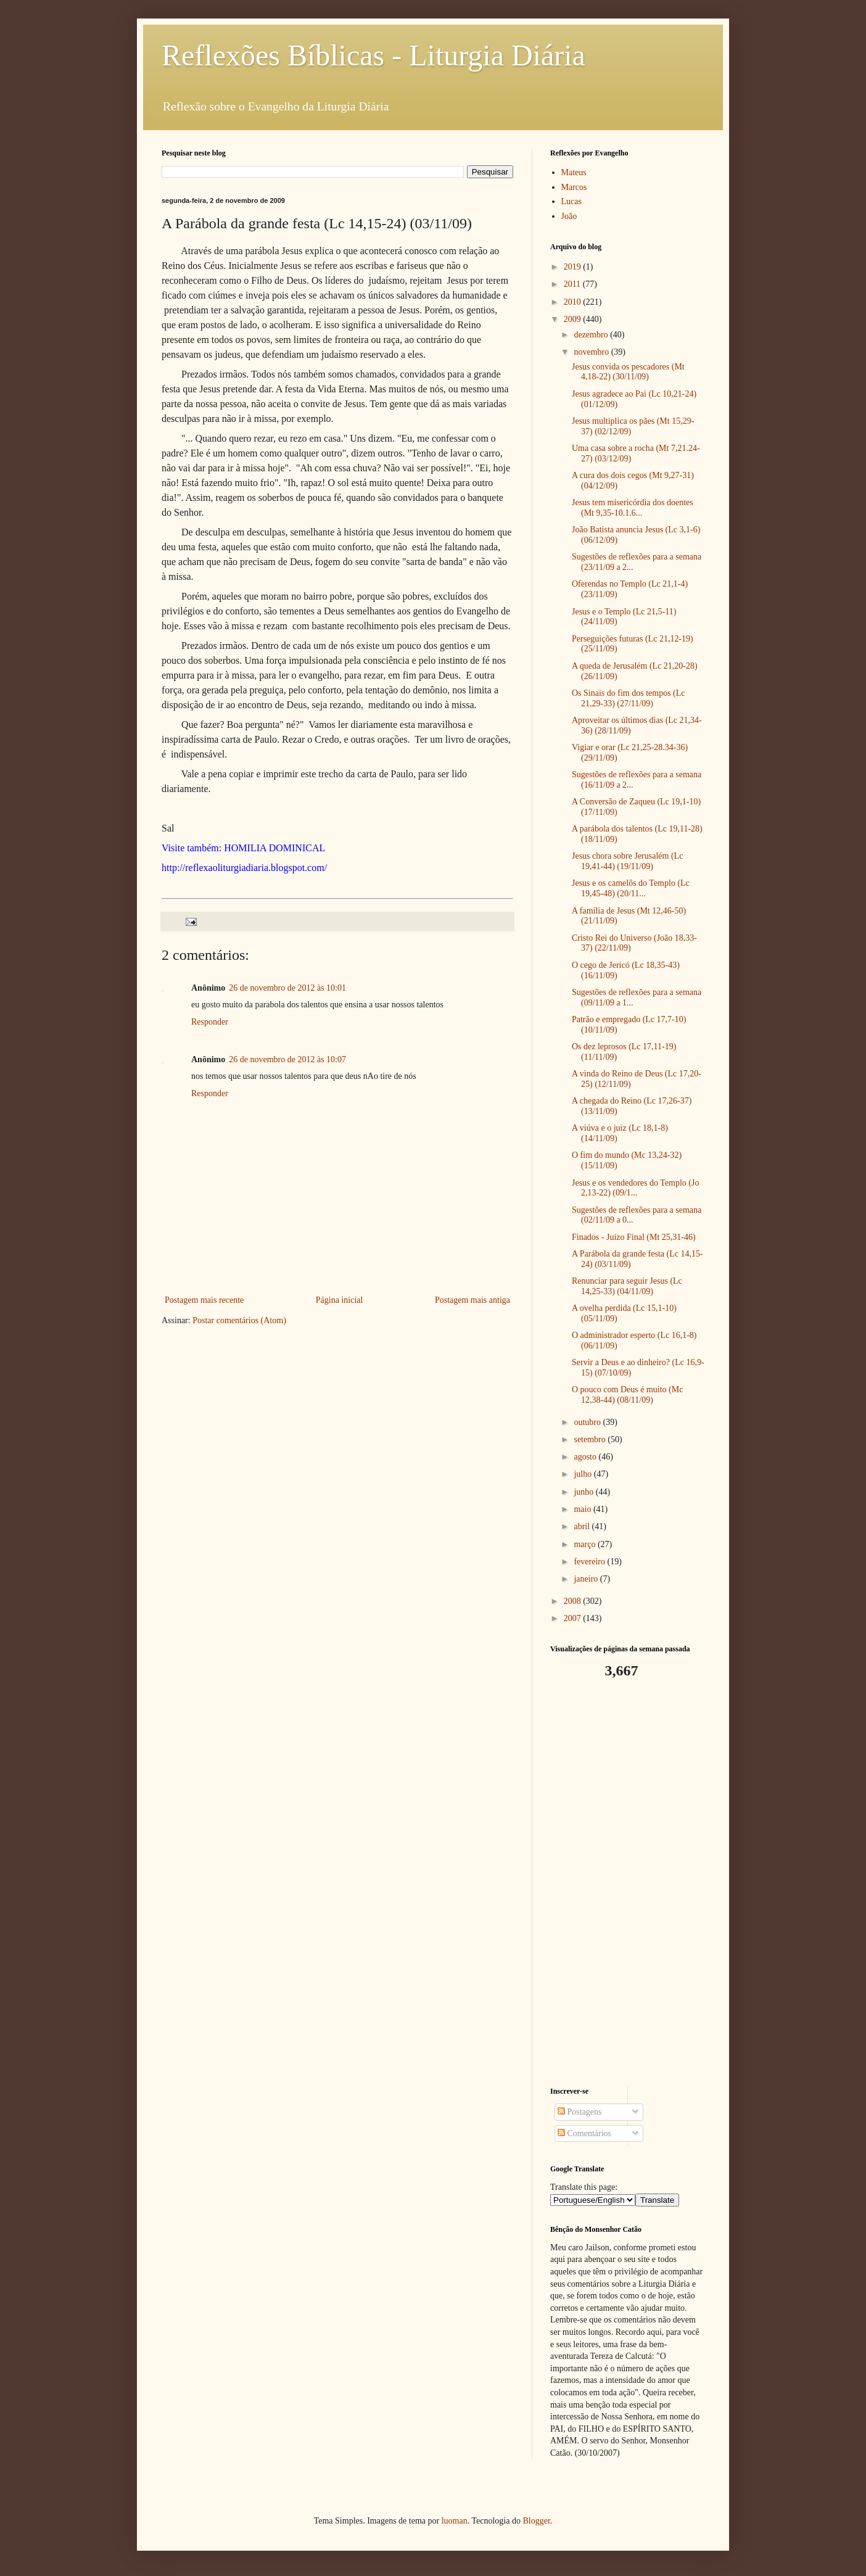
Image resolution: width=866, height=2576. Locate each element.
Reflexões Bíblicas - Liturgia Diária (373, 55)
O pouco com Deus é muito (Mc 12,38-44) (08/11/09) (627, 1395)
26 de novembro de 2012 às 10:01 (287, 988)
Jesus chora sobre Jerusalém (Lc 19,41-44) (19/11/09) (627, 861)
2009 (574, 319)
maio (583, 1509)
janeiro (587, 1578)
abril (583, 1526)
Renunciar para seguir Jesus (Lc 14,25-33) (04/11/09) (627, 1286)
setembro (591, 1439)
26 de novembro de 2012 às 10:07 (287, 1059)
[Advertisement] (627, 1883)
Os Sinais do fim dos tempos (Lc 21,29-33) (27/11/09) (628, 698)
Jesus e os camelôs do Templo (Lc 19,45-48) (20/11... (631, 888)
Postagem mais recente (204, 1300)
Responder (209, 1021)
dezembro (592, 334)
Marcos (574, 187)
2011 (573, 284)
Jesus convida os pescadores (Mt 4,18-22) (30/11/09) (628, 372)
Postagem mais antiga (472, 1300)
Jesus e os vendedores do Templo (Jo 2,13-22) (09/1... (635, 1188)
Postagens (580, 2111)
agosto (586, 1456)
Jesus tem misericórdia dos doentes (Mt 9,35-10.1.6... (632, 508)
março (585, 1544)
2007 (574, 1618)
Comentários (584, 2133)
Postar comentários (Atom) (239, 1320)
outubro (588, 1422)
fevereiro (590, 1561)
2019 (574, 266)
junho (584, 1491)
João (569, 216)
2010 (574, 302)
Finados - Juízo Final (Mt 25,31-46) (634, 1237)
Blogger (536, 2520)
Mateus (574, 172)
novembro (592, 352)
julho (583, 1474)
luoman (455, 2520)
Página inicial (339, 1300)
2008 (574, 1601)
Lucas (571, 201)
